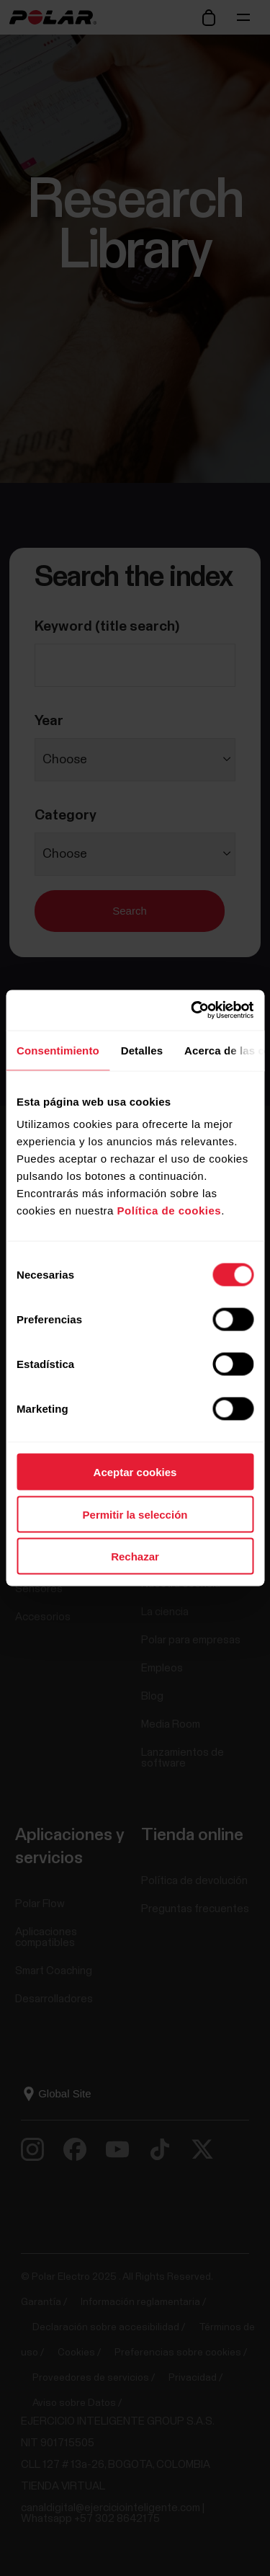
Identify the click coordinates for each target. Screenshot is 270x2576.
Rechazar (135, 1556)
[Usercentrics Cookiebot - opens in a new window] (192, 1010)
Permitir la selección (135, 1514)
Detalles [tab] (142, 1050)
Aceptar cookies (135, 1472)
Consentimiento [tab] (58, 1050)
